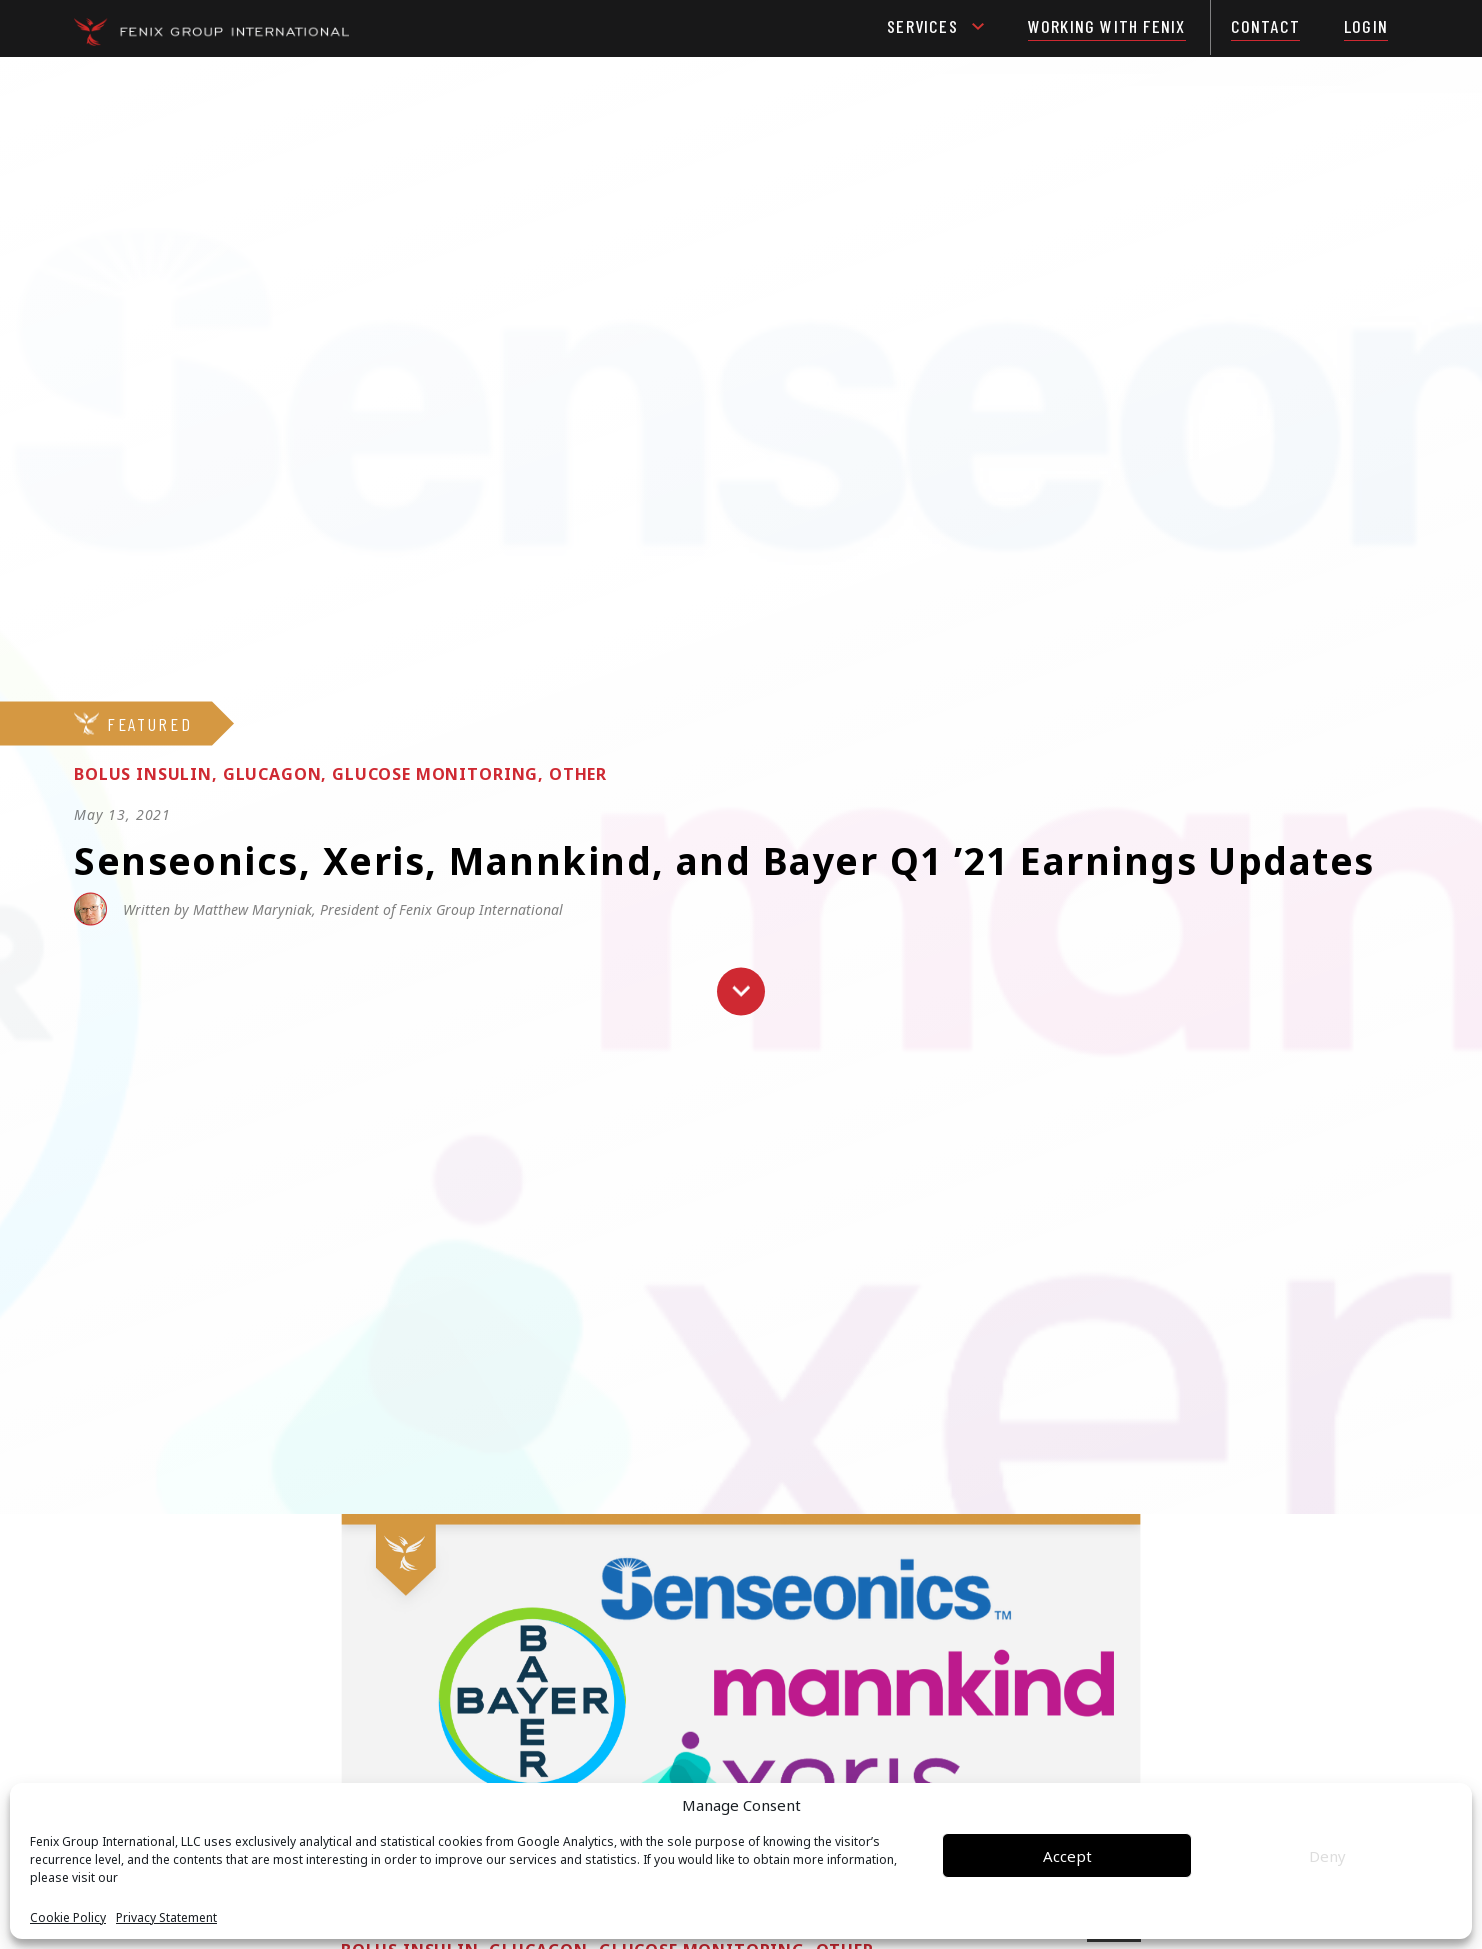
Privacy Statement (166, 1918)
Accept (1067, 1856)
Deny (1327, 1856)
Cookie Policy (68, 1918)
